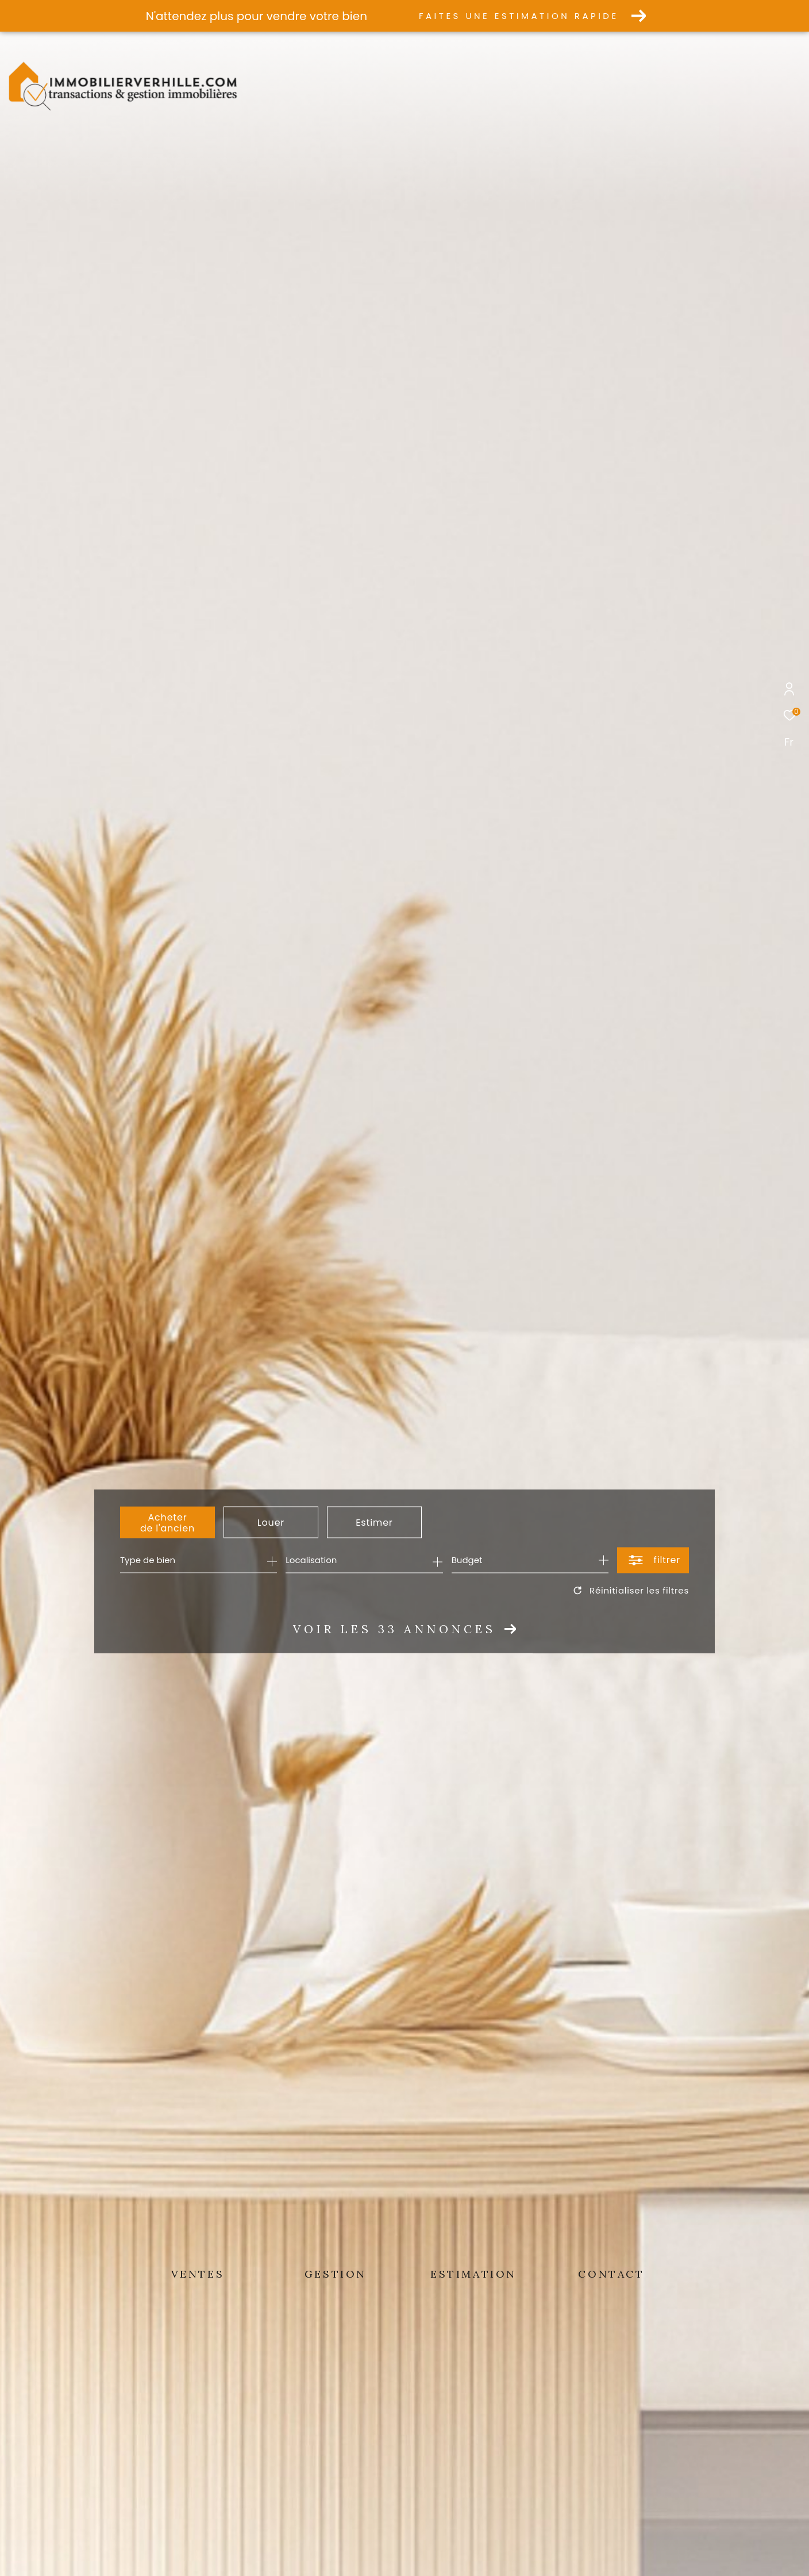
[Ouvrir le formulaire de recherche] (653, 1560)
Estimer (374, 1522)
